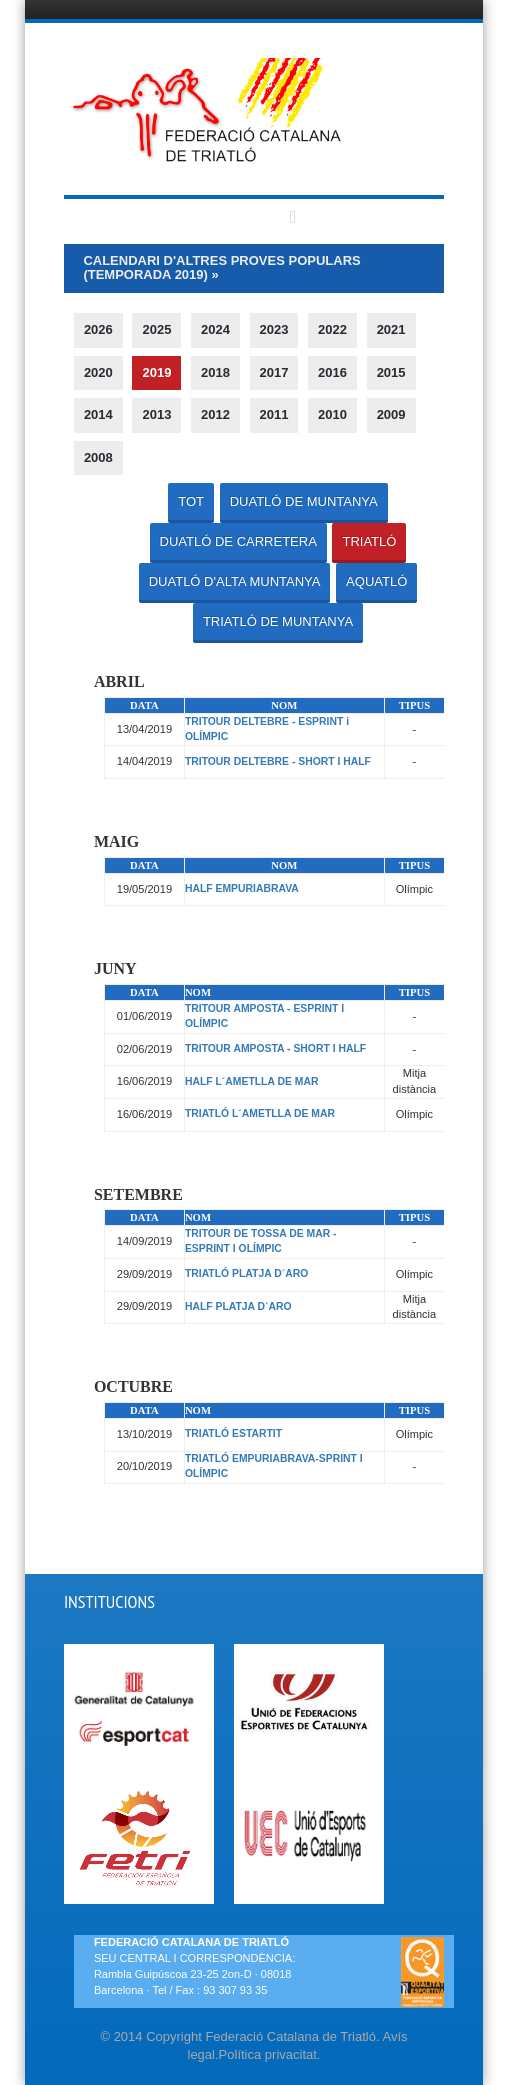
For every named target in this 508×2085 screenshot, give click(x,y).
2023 (274, 329)
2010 (332, 414)
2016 (332, 372)
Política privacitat (268, 2054)
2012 (215, 414)
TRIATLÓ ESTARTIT (233, 1433)
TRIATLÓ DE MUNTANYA (278, 621)
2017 (274, 372)
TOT (191, 501)
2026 (98, 329)
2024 (215, 329)
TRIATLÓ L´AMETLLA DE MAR (260, 1113)
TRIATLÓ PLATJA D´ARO (246, 1273)
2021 (391, 329)
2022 (332, 329)
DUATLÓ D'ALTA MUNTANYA (235, 581)
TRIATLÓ (369, 541)
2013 (156, 414)
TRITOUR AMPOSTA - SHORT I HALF (275, 1048)
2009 (391, 414)
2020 (98, 372)
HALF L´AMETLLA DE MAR (252, 1081)
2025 (156, 329)
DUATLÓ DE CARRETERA (238, 541)
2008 (98, 457)
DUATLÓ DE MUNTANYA (304, 501)
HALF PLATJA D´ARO (238, 1306)
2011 (274, 414)
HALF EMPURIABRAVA (242, 888)
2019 (156, 372)
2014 (98, 414)
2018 (215, 372)
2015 (391, 372)
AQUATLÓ (376, 581)
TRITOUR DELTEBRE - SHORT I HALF (278, 761)
